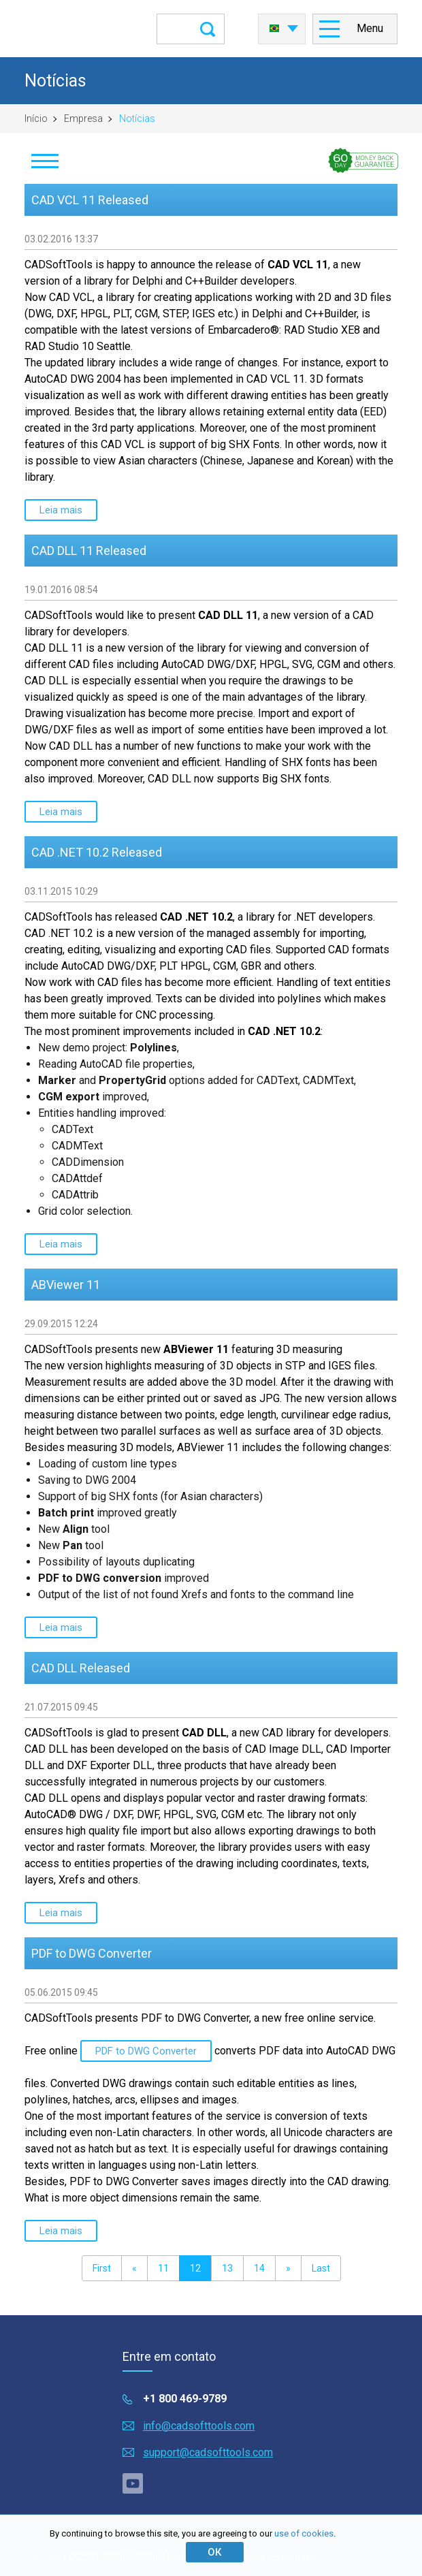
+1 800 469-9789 (185, 2398)
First (102, 2268)
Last (321, 2268)
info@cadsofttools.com (199, 2425)
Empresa (83, 118)
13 (227, 2268)
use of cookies (304, 2533)
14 (259, 2268)
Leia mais (60, 510)
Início (36, 118)
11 (163, 2268)
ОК (214, 2552)
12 (195, 2268)
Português (274, 28)
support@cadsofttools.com (208, 2452)
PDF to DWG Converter (146, 2051)
